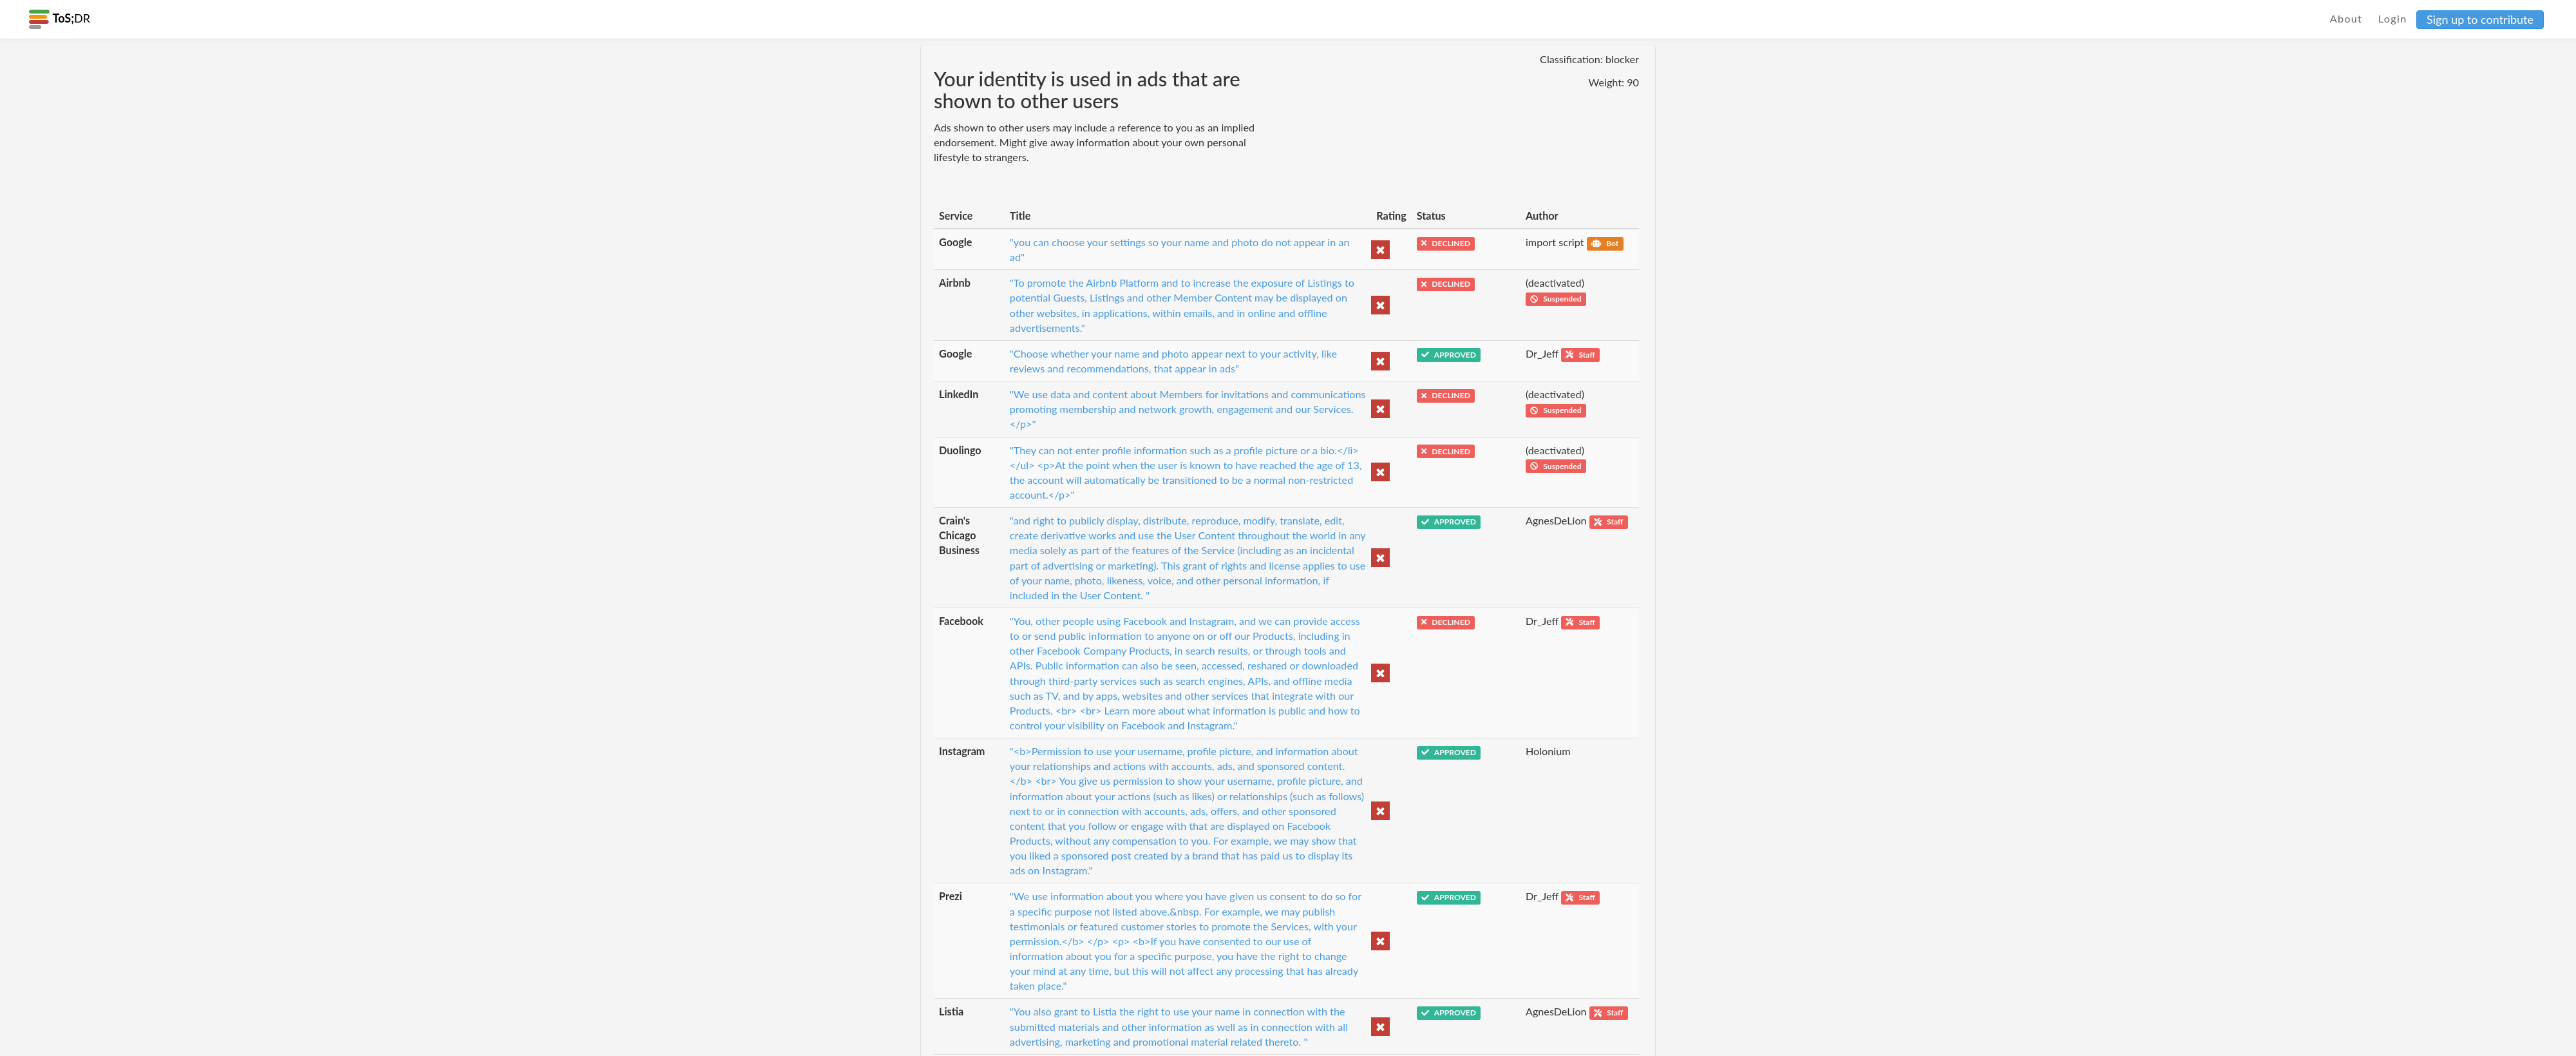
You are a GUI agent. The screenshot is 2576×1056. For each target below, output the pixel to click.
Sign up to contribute (2480, 19)
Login (2392, 18)
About (2346, 18)
